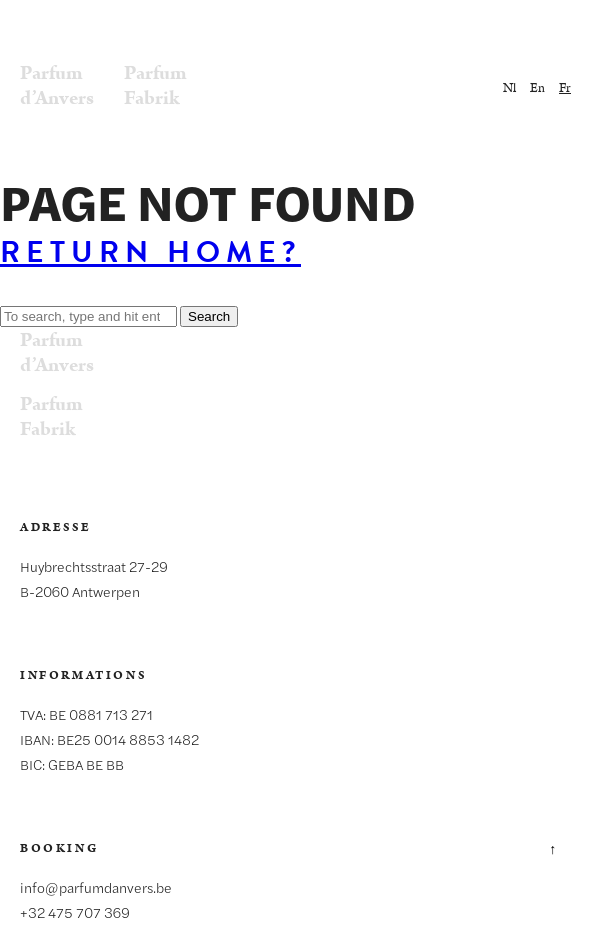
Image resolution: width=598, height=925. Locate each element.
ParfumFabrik (155, 85)
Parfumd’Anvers (57, 85)
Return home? (150, 252)
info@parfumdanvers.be (96, 887)
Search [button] (209, 316)
